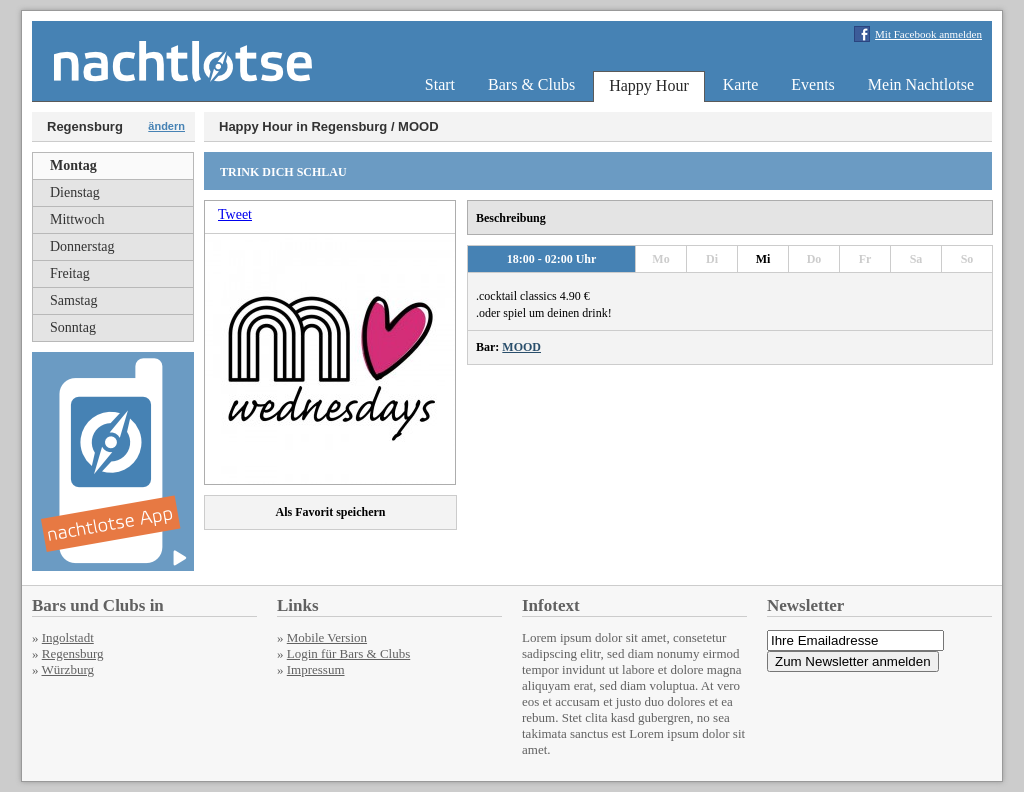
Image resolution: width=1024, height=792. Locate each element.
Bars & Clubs (531, 84)
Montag (73, 165)
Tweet (235, 214)
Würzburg (68, 669)
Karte (741, 84)
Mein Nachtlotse (921, 84)
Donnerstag (82, 246)
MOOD (521, 347)
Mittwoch (77, 219)
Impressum (316, 669)
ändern (166, 126)
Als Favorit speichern (331, 512)
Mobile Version (327, 637)
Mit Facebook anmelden (928, 34)
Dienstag (75, 192)
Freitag (70, 273)
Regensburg (73, 653)
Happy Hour (649, 85)
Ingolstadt (68, 637)
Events (813, 84)
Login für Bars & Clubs (349, 653)
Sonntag (73, 327)
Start (440, 84)
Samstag (73, 300)
